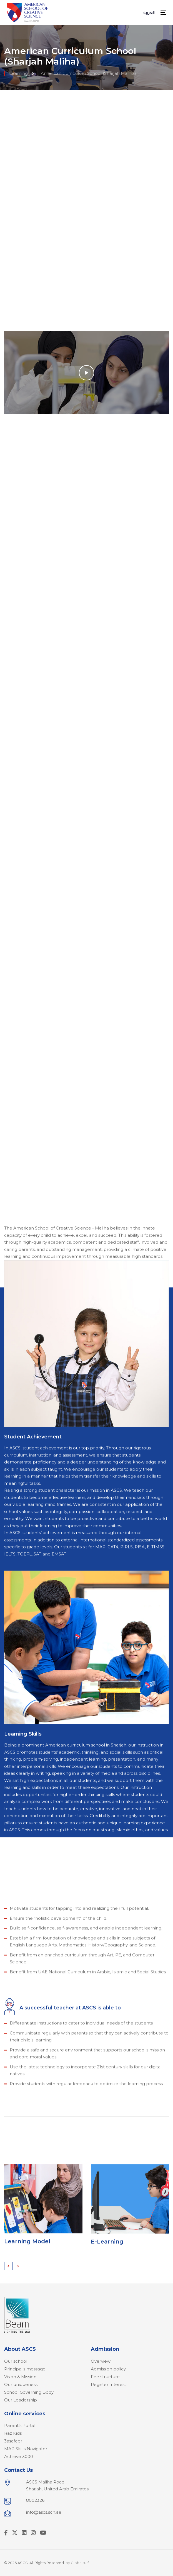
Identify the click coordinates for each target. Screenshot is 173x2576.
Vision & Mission (20, 2376)
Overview (101, 2361)
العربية (149, 12)
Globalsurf (80, 2562)
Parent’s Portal (19, 2425)
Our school (15, 2361)
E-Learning (107, 2248)
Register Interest (108, 2384)
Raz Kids (13, 2433)
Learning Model (27, 2244)
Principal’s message (25, 2369)
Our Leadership (20, 2400)
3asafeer (13, 2441)
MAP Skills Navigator (25, 2448)
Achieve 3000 (18, 2456)
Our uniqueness (20, 2384)
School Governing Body (29, 2392)
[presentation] (8, 2266)
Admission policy (108, 2369)
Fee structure (105, 2376)
